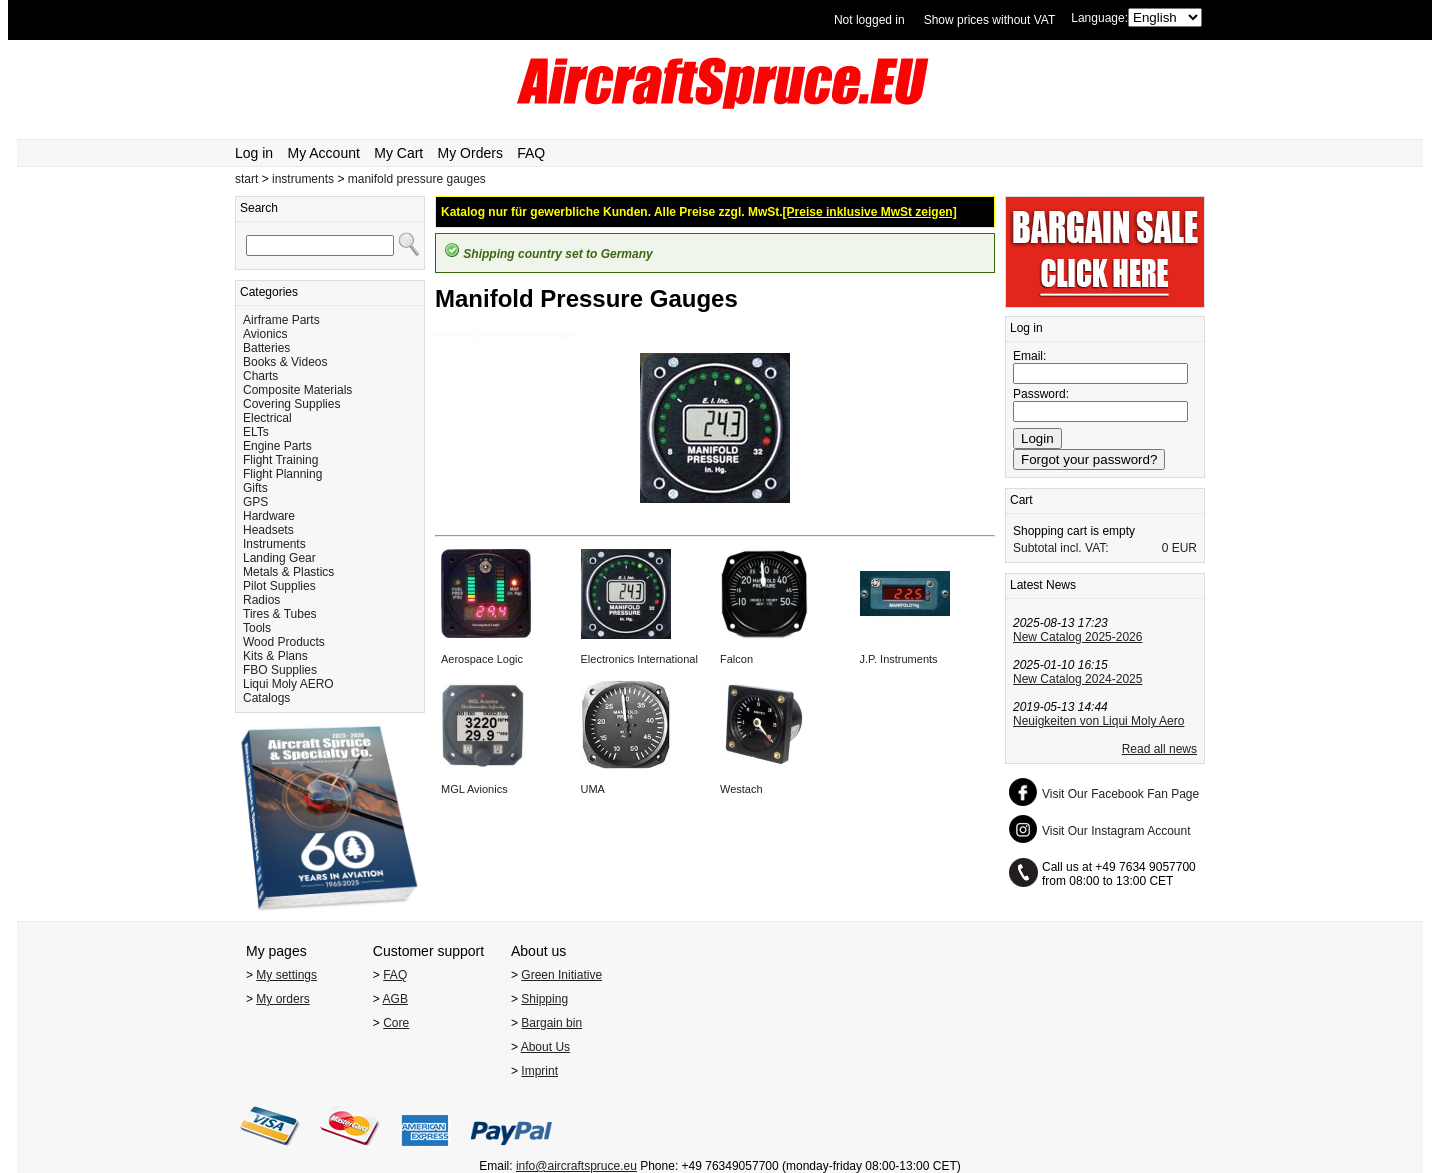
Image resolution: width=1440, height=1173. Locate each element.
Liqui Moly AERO (288, 684)
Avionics (265, 334)
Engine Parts (277, 446)
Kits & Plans (275, 656)
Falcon (736, 659)
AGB (395, 999)
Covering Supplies (291, 404)
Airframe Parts (281, 320)
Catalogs (266, 698)
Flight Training (280, 460)
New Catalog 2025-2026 (1077, 637)
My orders (282, 999)
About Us (545, 1047)
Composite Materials (297, 390)
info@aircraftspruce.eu (576, 1166)
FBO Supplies (280, 670)
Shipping (544, 999)
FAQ (531, 153)
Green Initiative (561, 975)
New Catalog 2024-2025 (1077, 679)
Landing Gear (279, 558)
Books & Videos (285, 362)
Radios (261, 600)
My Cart (398, 153)
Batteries (266, 348)
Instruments (274, 544)
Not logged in (869, 20)
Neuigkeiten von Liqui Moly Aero (1098, 721)
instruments (303, 179)
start (246, 179)
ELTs (256, 432)
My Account (324, 153)
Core (396, 1023)
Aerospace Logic (482, 659)
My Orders (470, 153)
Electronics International (639, 659)
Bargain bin (551, 1023)
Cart (1021, 500)
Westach (741, 789)
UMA (593, 789)
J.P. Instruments (899, 659)
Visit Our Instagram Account (1116, 831)
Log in (254, 153)
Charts (260, 376)
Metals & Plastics (288, 572)
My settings (286, 975)
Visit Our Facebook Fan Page (1120, 794)
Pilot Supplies (279, 586)
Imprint (539, 1071)
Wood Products (284, 642)
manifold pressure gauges (417, 179)
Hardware (269, 516)
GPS (255, 502)
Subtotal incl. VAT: (1061, 548)
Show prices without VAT (990, 20)
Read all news (1159, 749)
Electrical (267, 418)
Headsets (268, 530)
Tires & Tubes (280, 614)
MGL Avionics (474, 789)
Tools (257, 628)
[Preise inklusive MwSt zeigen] (870, 212)
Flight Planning (282, 474)
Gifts (255, 488)
